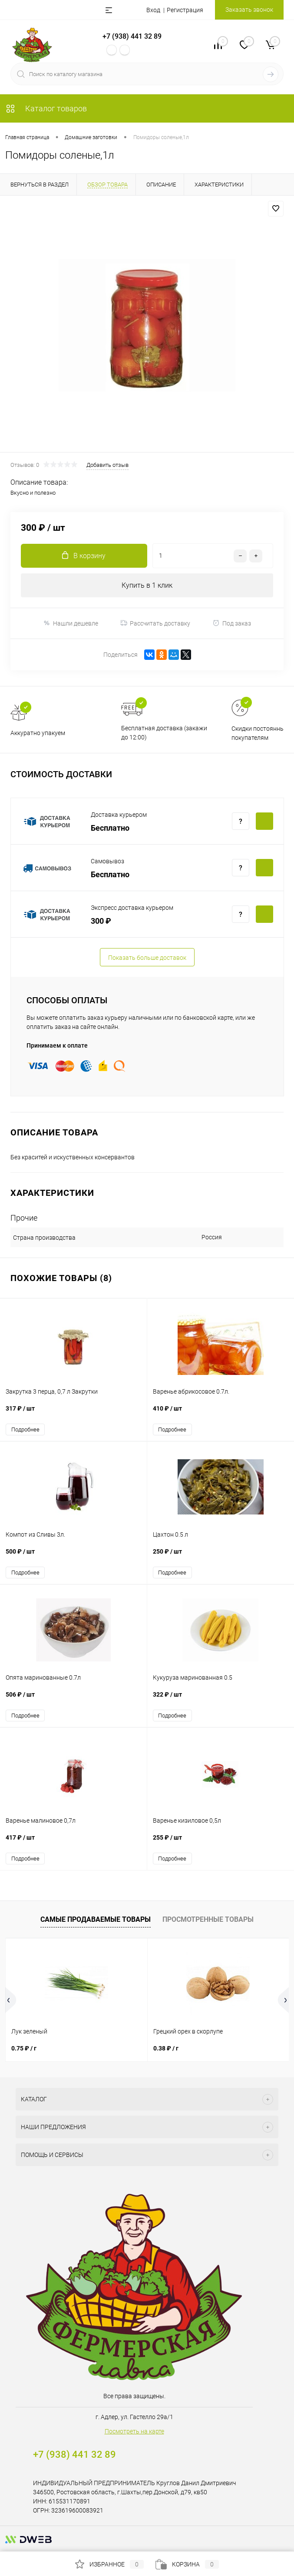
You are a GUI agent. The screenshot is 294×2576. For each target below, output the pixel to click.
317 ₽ (73, 1413)
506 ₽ (73, 1699)
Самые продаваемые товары (95, 1919)
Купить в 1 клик (147, 585)
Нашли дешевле (70, 623)
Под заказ (231, 623)
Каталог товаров (46, 108)
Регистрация (185, 10)
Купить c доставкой (264, 821)
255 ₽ (221, 1842)
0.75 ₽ (23, 2048)
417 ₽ (73, 1842)
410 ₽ (221, 1413)
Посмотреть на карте (134, 2431)
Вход (153, 10)
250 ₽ (221, 1556)
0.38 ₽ (165, 2048)
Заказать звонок (249, 9)
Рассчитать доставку (155, 623)
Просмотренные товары (208, 1919)
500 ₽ (73, 1556)
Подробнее (25, 1429)
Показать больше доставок (147, 957)
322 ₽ (221, 1699)
